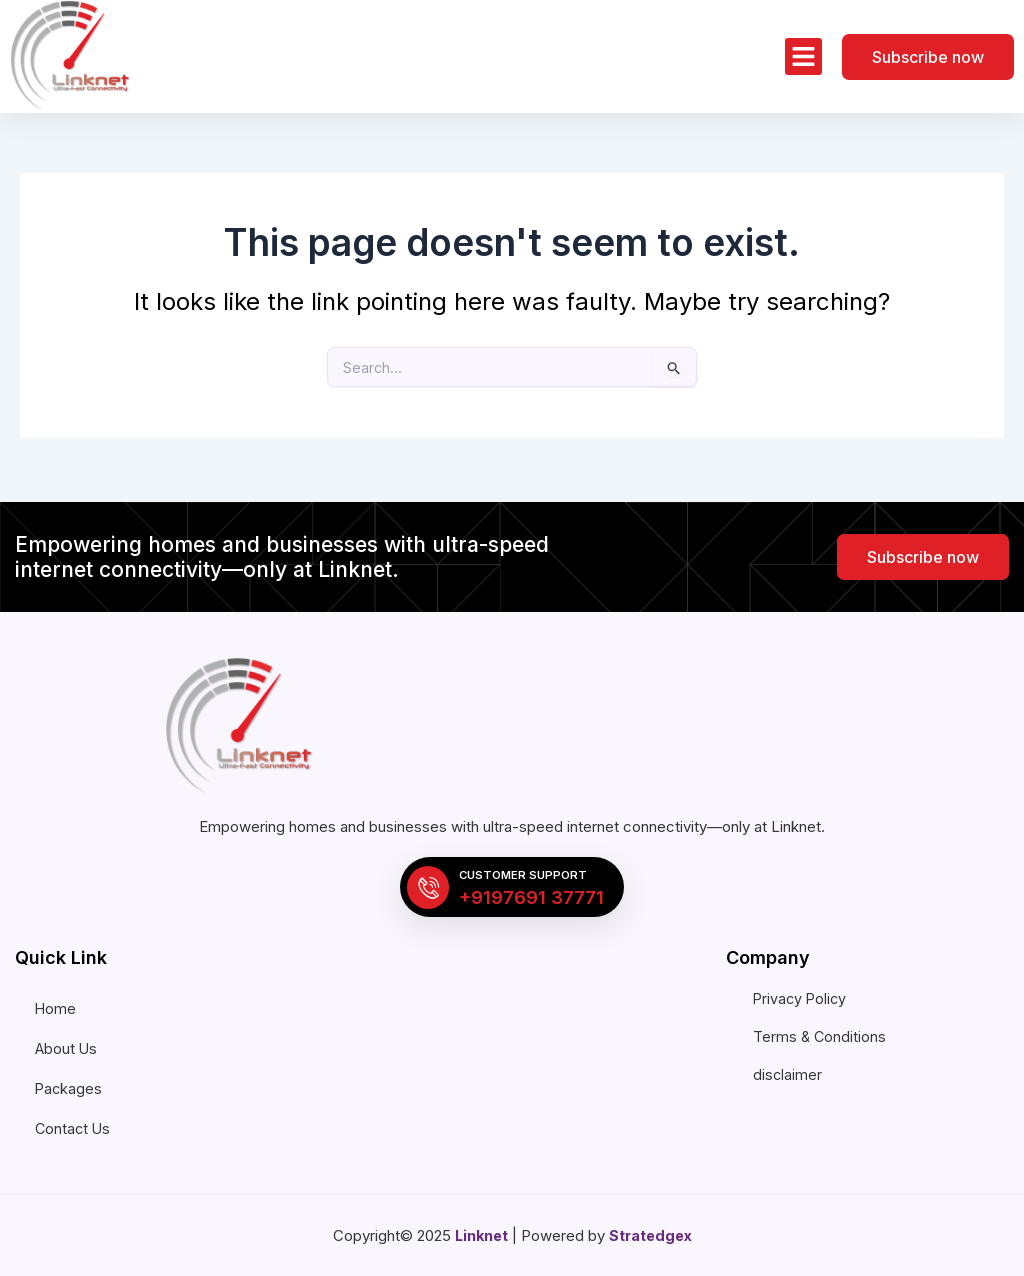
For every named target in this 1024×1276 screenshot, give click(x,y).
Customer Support (530, 872)
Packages (69, 1088)
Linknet (480, 1235)
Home (56, 1008)
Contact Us (74, 1128)
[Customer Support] (428, 885)
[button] (804, 57)
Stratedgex (652, 1235)
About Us (67, 1048)
